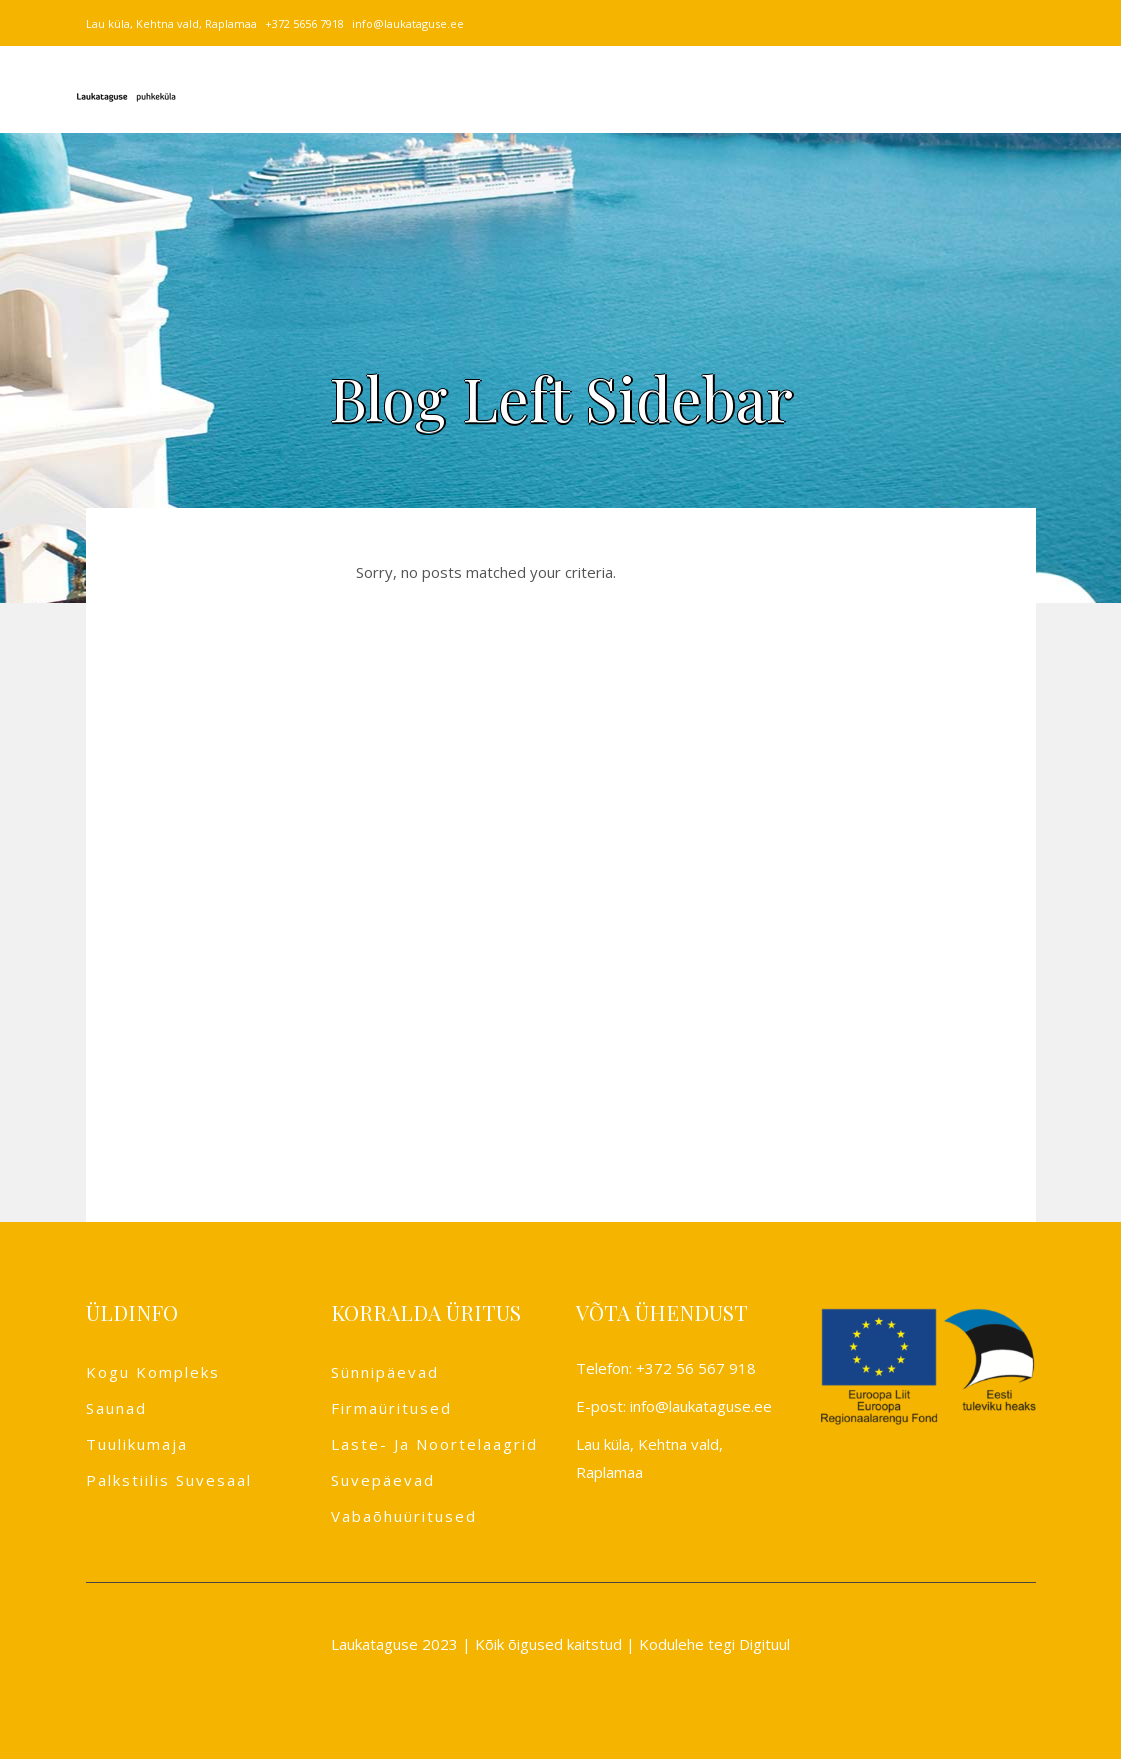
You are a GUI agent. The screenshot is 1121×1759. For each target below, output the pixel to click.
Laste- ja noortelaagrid (434, 1444)
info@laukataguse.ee (408, 23)
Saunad (116, 1408)
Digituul (764, 1644)
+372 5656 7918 (304, 23)
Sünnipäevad (385, 1372)
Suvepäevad (383, 1480)
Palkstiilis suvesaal (169, 1480)
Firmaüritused (391, 1408)
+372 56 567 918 (696, 1368)
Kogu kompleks (153, 1372)
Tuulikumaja (137, 1444)
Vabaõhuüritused (404, 1516)
